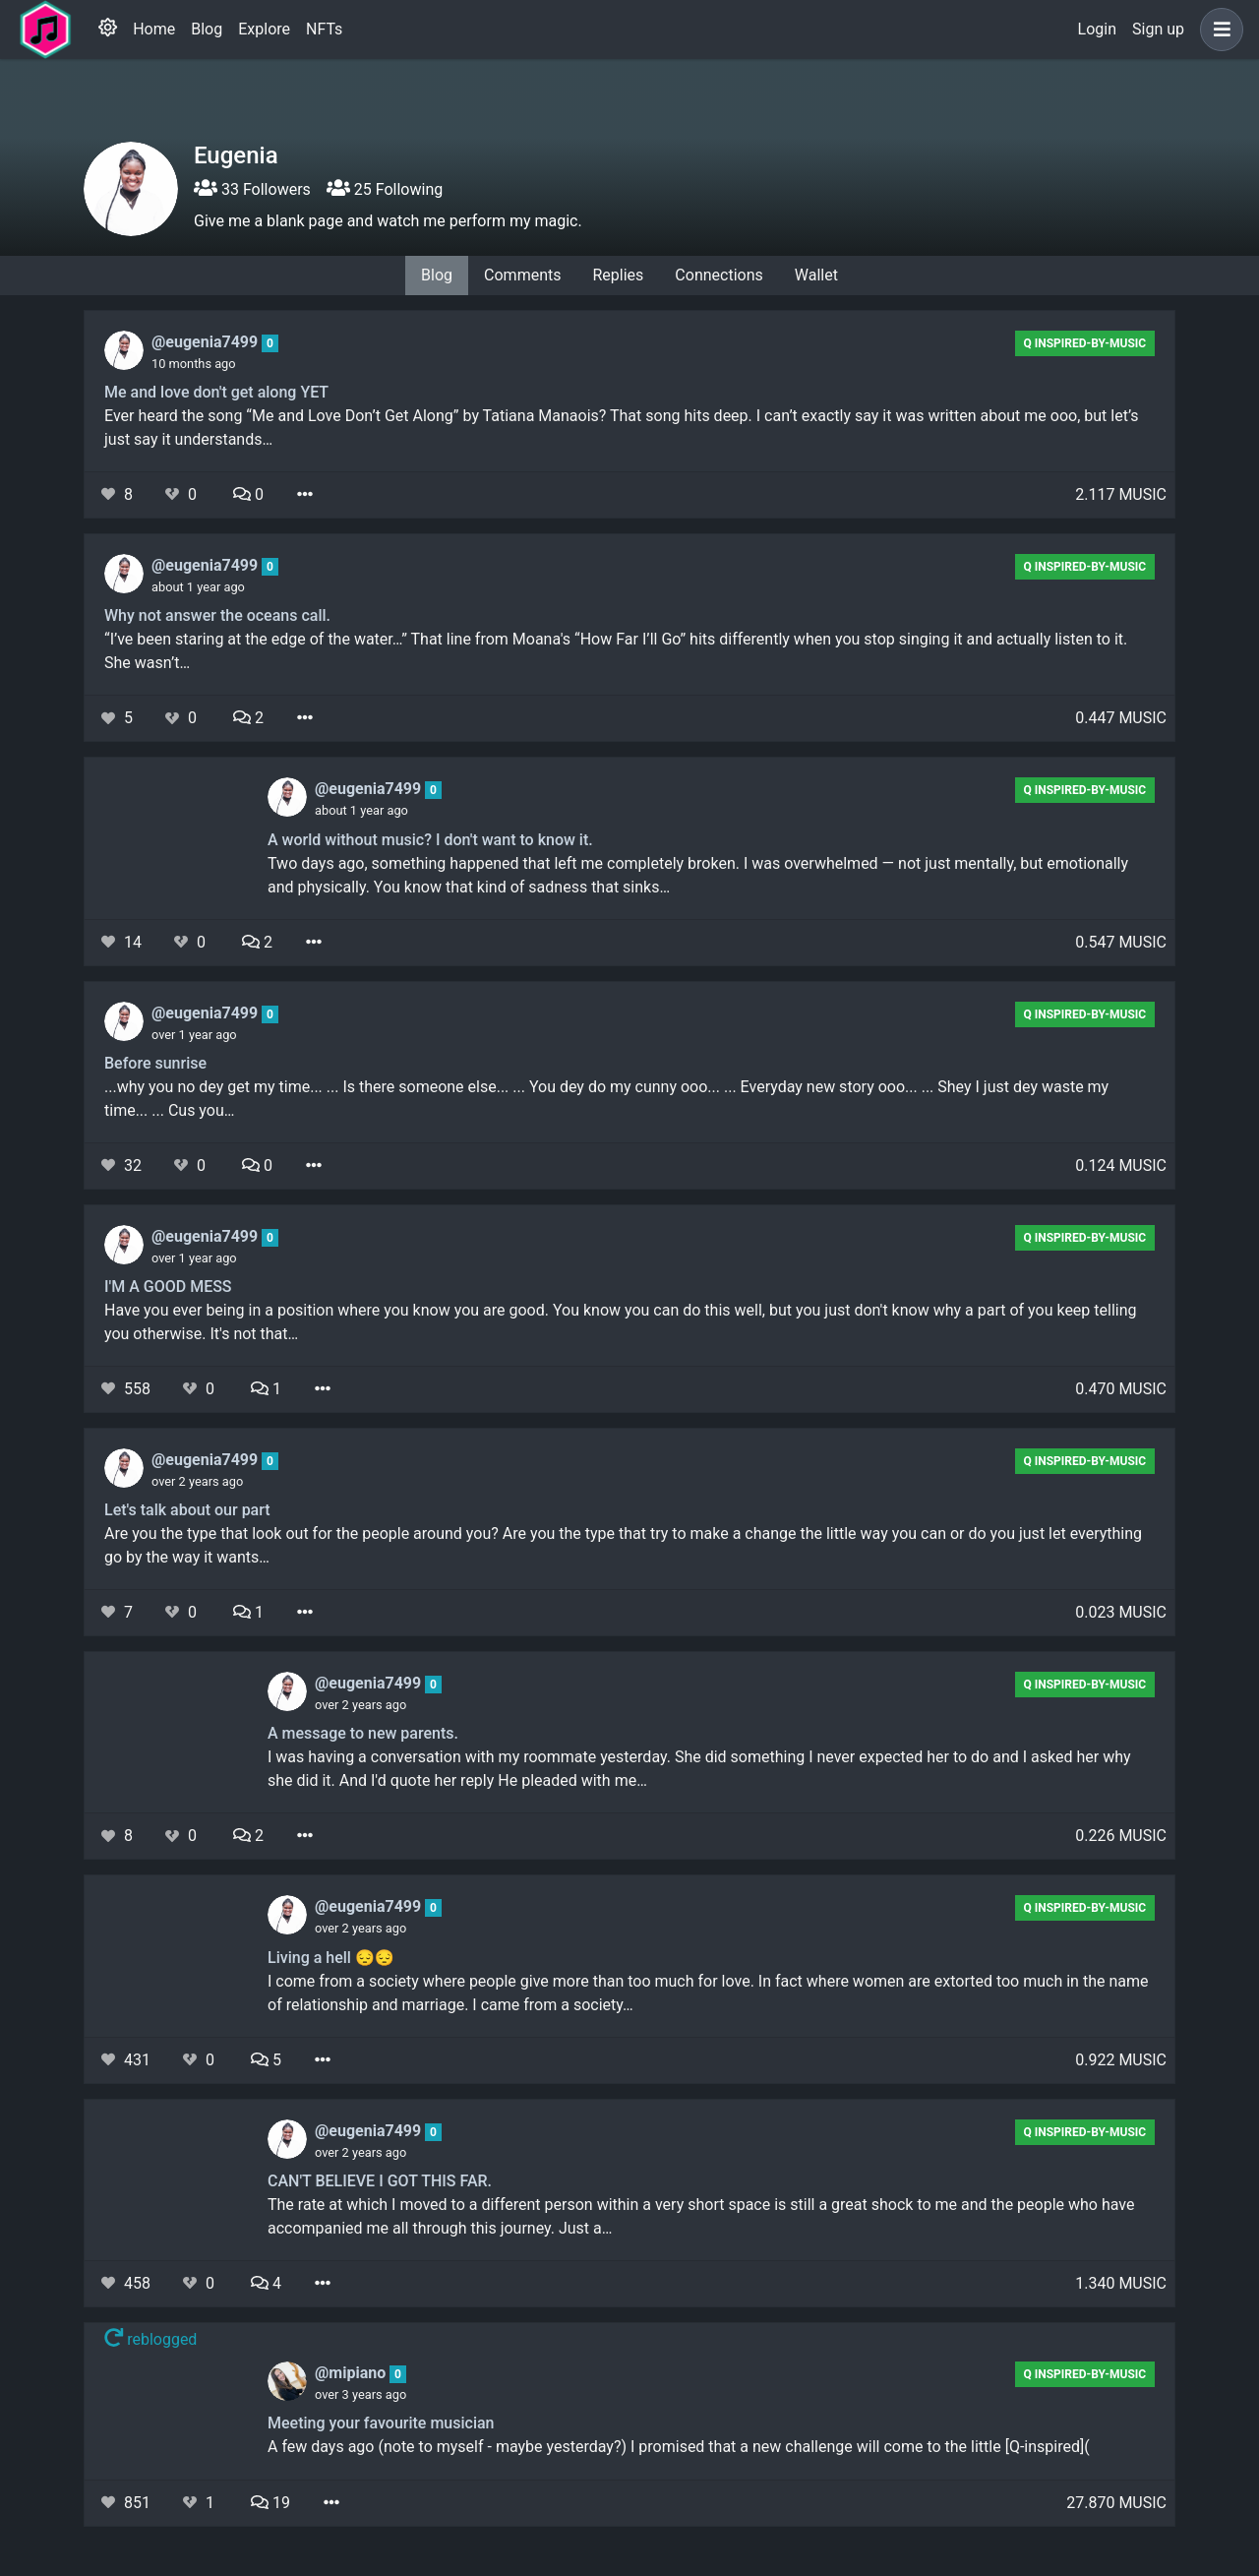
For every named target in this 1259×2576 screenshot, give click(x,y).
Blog (206, 29)
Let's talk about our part (187, 1510)
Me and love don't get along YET (216, 392)
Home (154, 29)
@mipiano (352, 2372)
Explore (264, 29)
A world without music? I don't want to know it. (430, 839)
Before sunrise (155, 1063)
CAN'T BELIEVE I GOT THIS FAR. (380, 2181)
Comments (522, 275)
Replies (617, 275)
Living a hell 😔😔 (331, 1957)
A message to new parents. (363, 1733)
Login (1097, 29)
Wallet (816, 275)
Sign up (1158, 29)
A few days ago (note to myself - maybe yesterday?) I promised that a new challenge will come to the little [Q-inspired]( (679, 2446)
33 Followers (252, 189)
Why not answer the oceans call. (217, 615)
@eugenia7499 (206, 342)
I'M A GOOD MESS (168, 1286)
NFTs (324, 29)
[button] (1217, 29)
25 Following (385, 189)
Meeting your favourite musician (381, 2423)
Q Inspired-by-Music (1084, 343)
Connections (718, 275)
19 (270, 2502)
